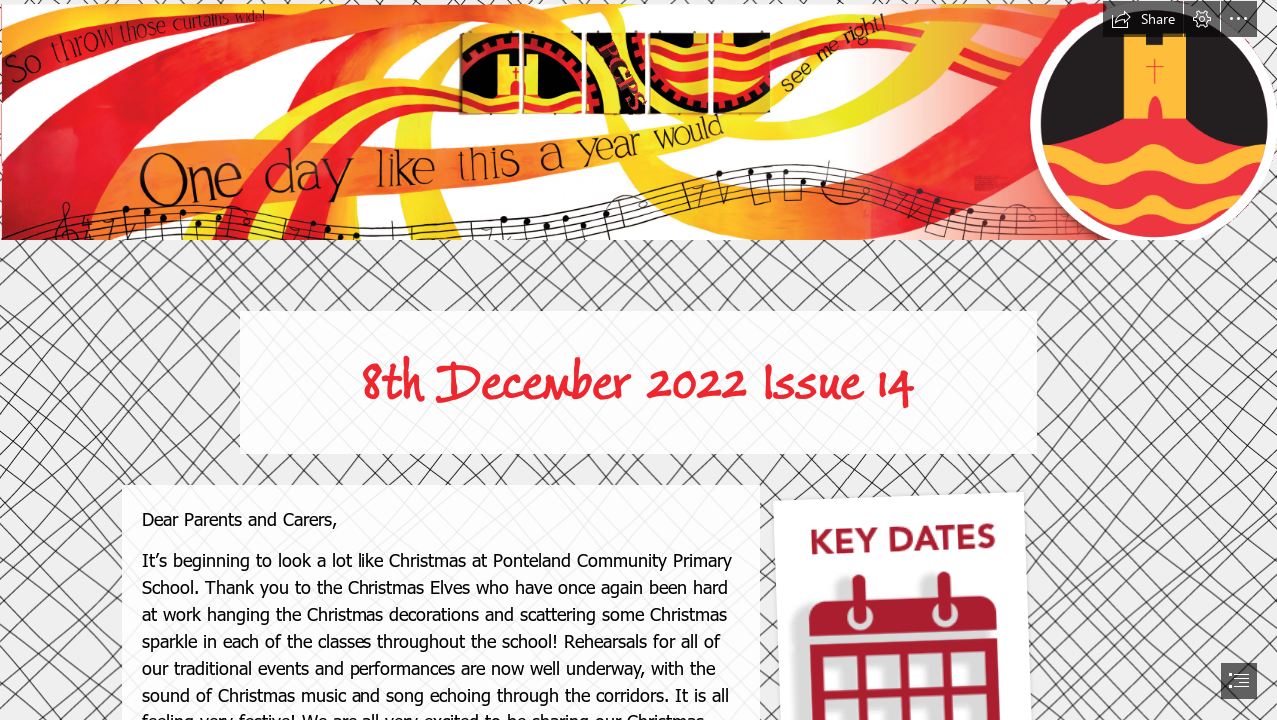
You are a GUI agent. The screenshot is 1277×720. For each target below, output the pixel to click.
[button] (1143, 19)
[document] (638, 360)
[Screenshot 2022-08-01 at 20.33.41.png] (638, 119)
